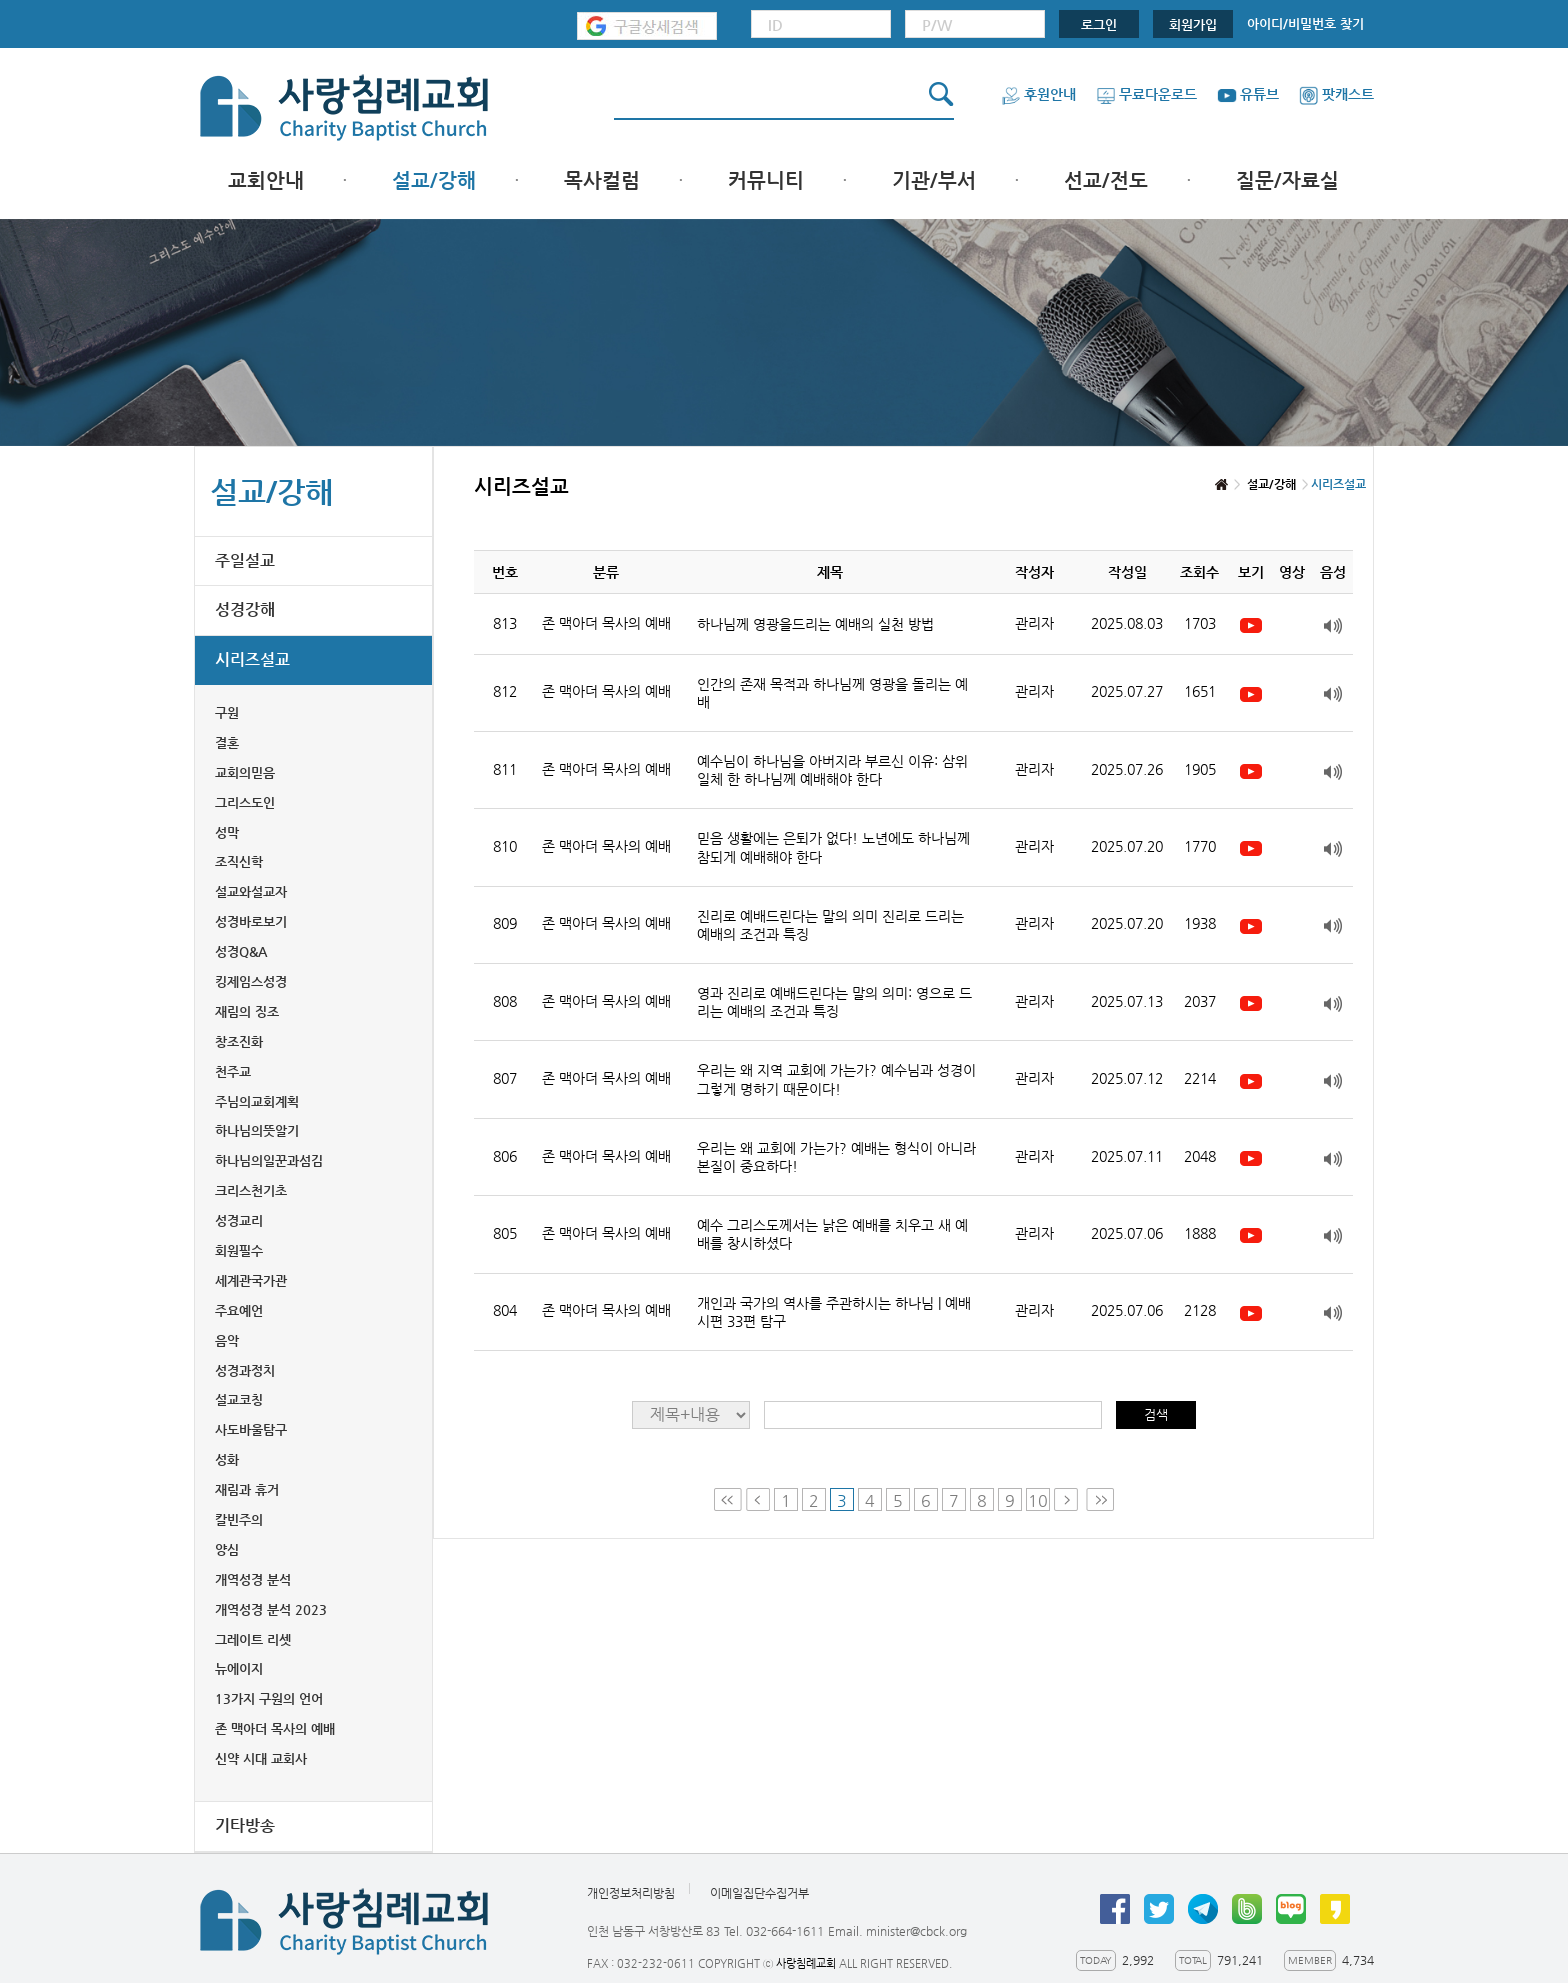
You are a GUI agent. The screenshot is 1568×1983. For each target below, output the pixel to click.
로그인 (1099, 24)
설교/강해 (434, 180)
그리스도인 (245, 802)
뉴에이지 (239, 1668)
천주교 (233, 1071)
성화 (227, 1459)
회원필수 (239, 1250)
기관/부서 (934, 180)
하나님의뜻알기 (257, 1130)
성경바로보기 (251, 921)
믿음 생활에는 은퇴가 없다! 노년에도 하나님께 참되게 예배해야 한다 (833, 847)
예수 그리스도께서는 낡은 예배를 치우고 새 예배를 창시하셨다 (832, 1234)
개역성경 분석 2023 (271, 1609)
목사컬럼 (602, 180)
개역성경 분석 (253, 1579)
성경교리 (239, 1220)
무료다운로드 (1146, 94)
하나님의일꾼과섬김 (269, 1160)
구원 (227, 712)
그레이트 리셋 (253, 1639)
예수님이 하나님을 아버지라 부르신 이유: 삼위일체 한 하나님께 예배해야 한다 (832, 770)
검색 (1156, 1414)
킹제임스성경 (251, 981)
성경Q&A (241, 951)
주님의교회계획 (257, 1101)
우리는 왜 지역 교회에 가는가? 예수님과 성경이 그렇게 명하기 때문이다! (836, 1079)
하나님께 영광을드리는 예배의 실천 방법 (815, 624)
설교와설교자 (251, 891)
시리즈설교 (252, 659)
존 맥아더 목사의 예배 (275, 1728)
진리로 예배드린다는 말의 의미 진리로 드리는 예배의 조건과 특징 (830, 925)
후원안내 (1038, 94)
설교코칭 (239, 1399)
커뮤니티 (766, 180)
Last (1100, 1499)
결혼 (227, 742)
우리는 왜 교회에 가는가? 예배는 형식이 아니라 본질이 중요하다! (836, 1157)
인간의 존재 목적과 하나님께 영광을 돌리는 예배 (832, 693)
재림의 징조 (247, 1011)
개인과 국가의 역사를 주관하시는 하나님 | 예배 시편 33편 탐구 (834, 1312)
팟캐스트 (1336, 94)
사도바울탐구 (251, 1429)
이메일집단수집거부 (759, 1893)
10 (1038, 1500)
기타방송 (245, 1825)
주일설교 (245, 560)
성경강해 (245, 609)
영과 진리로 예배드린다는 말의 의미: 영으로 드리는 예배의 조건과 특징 (834, 1002)
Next (1068, 1499)
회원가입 (1193, 24)
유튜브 (1248, 94)
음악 (227, 1340)
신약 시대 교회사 (261, 1758)
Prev (758, 1499)
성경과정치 (245, 1370)
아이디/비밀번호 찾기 (1305, 23)
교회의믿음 (245, 772)
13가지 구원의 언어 (269, 1698)
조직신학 (239, 861)
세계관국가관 (251, 1280)
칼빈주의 (239, 1519)
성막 (227, 832)
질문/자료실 (1287, 180)
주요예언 (239, 1310)
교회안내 (266, 180)
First (728, 1499)
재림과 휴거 (247, 1489)
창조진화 (239, 1041)
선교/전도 (1106, 180)
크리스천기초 (251, 1190)
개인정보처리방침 (631, 1893)
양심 (227, 1549)
